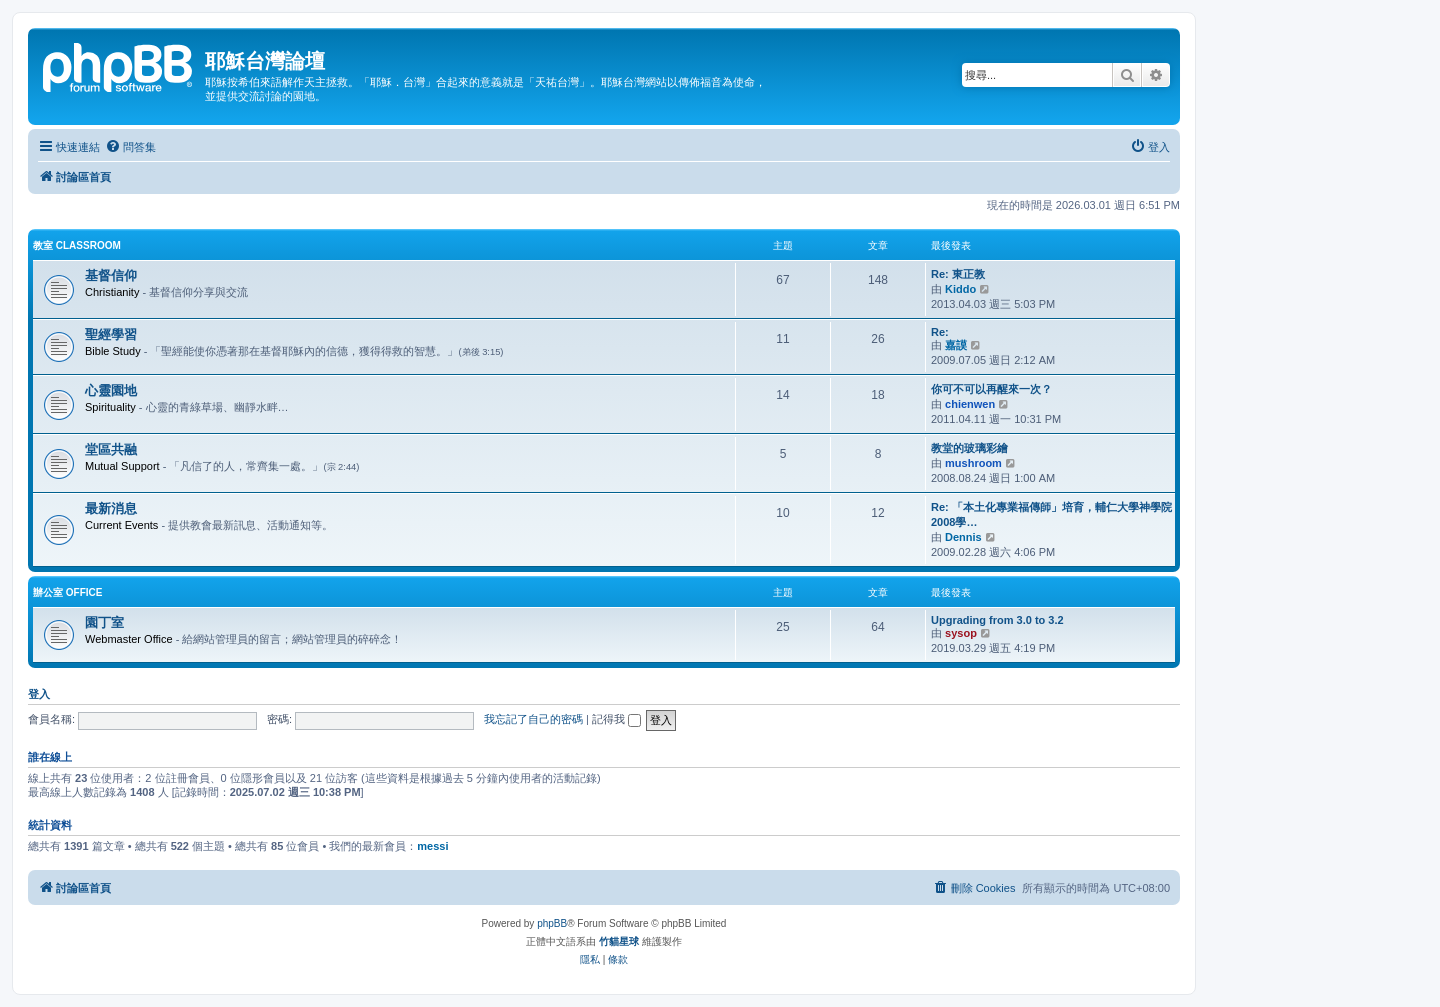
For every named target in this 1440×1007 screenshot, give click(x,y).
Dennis (963, 537)
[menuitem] (130, 147)
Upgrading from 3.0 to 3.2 (997, 620)
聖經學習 (111, 334)
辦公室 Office (67, 592)
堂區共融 (111, 449)
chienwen (970, 404)
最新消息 (111, 508)
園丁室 (104, 622)
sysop (961, 633)
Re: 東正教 (958, 274)
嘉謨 (956, 345)
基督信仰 (111, 275)
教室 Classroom (77, 245)
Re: (940, 332)
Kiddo (960, 289)
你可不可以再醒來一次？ (991, 389)
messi (432, 846)
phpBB (552, 923)
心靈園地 (111, 390)
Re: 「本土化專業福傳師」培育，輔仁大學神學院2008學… (1051, 514)
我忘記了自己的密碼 (533, 719)
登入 (39, 694)
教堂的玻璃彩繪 (969, 448)
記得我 (616, 719)
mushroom (973, 463)
